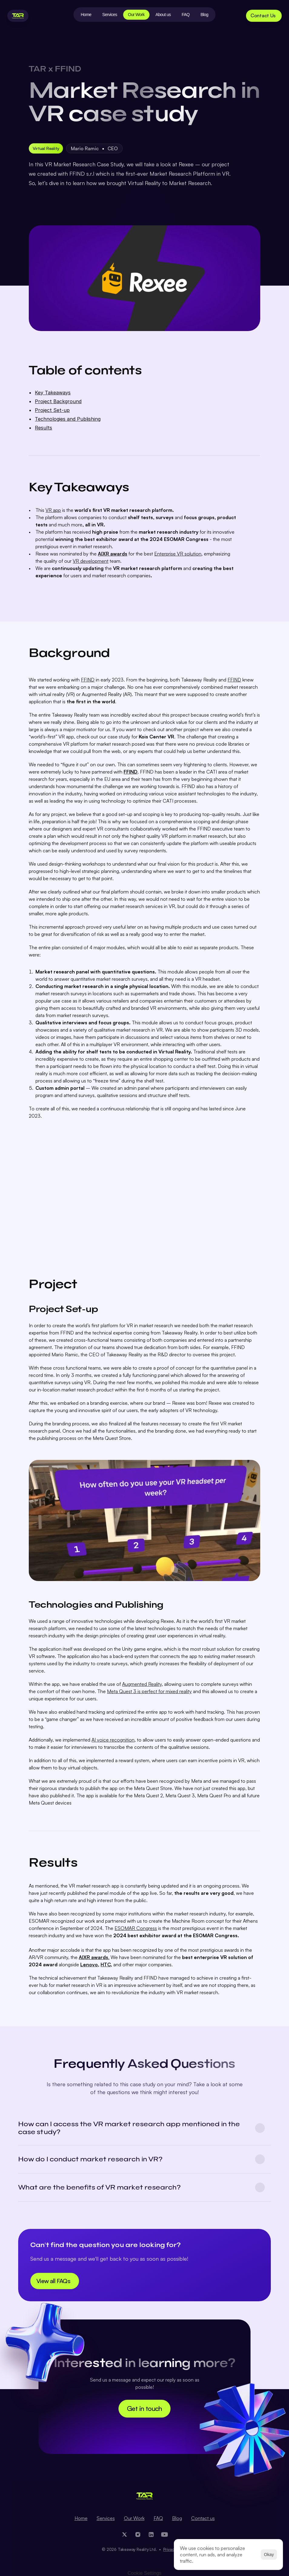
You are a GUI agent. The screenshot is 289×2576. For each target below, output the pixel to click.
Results (43, 428)
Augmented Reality (142, 1684)
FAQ (158, 2518)
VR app (53, 510)
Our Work (134, 2518)
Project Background (58, 401)
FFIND (88, 680)
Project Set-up (52, 410)
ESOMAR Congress (136, 1928)
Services (106, 2518)
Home (81, 2518)
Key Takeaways (53, 393)
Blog (177, 2518)
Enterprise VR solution (177, 554)
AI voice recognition (113, 1740)
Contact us (203, 2518)
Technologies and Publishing (68, 419)
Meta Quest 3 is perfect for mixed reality (149, 1691)
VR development (90, 561)
